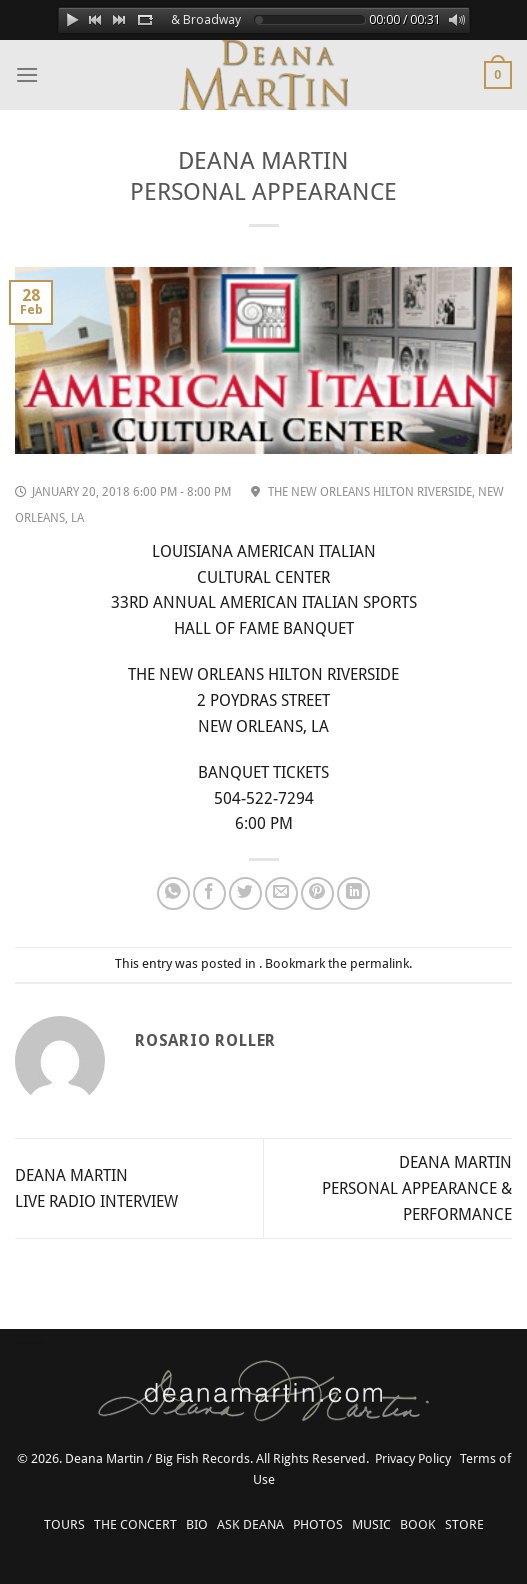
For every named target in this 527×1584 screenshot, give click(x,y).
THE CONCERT (135, 1524)
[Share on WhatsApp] (173, 893)
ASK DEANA (250, 1524)
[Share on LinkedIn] (353, 893)
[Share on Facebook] (209, 893)
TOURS (64, 1524)
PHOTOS (318, 1524)
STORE (464, 1524)
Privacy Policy (413, 1458)
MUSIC (371, 1524)
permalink (379, 963)
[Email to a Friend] (281, 893)
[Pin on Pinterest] (317, 893)
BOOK (418, 1524)
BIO (197, 1524)
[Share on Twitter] (245, 893)
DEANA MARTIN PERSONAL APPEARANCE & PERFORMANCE (417, 1188)
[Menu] (27, 74)
